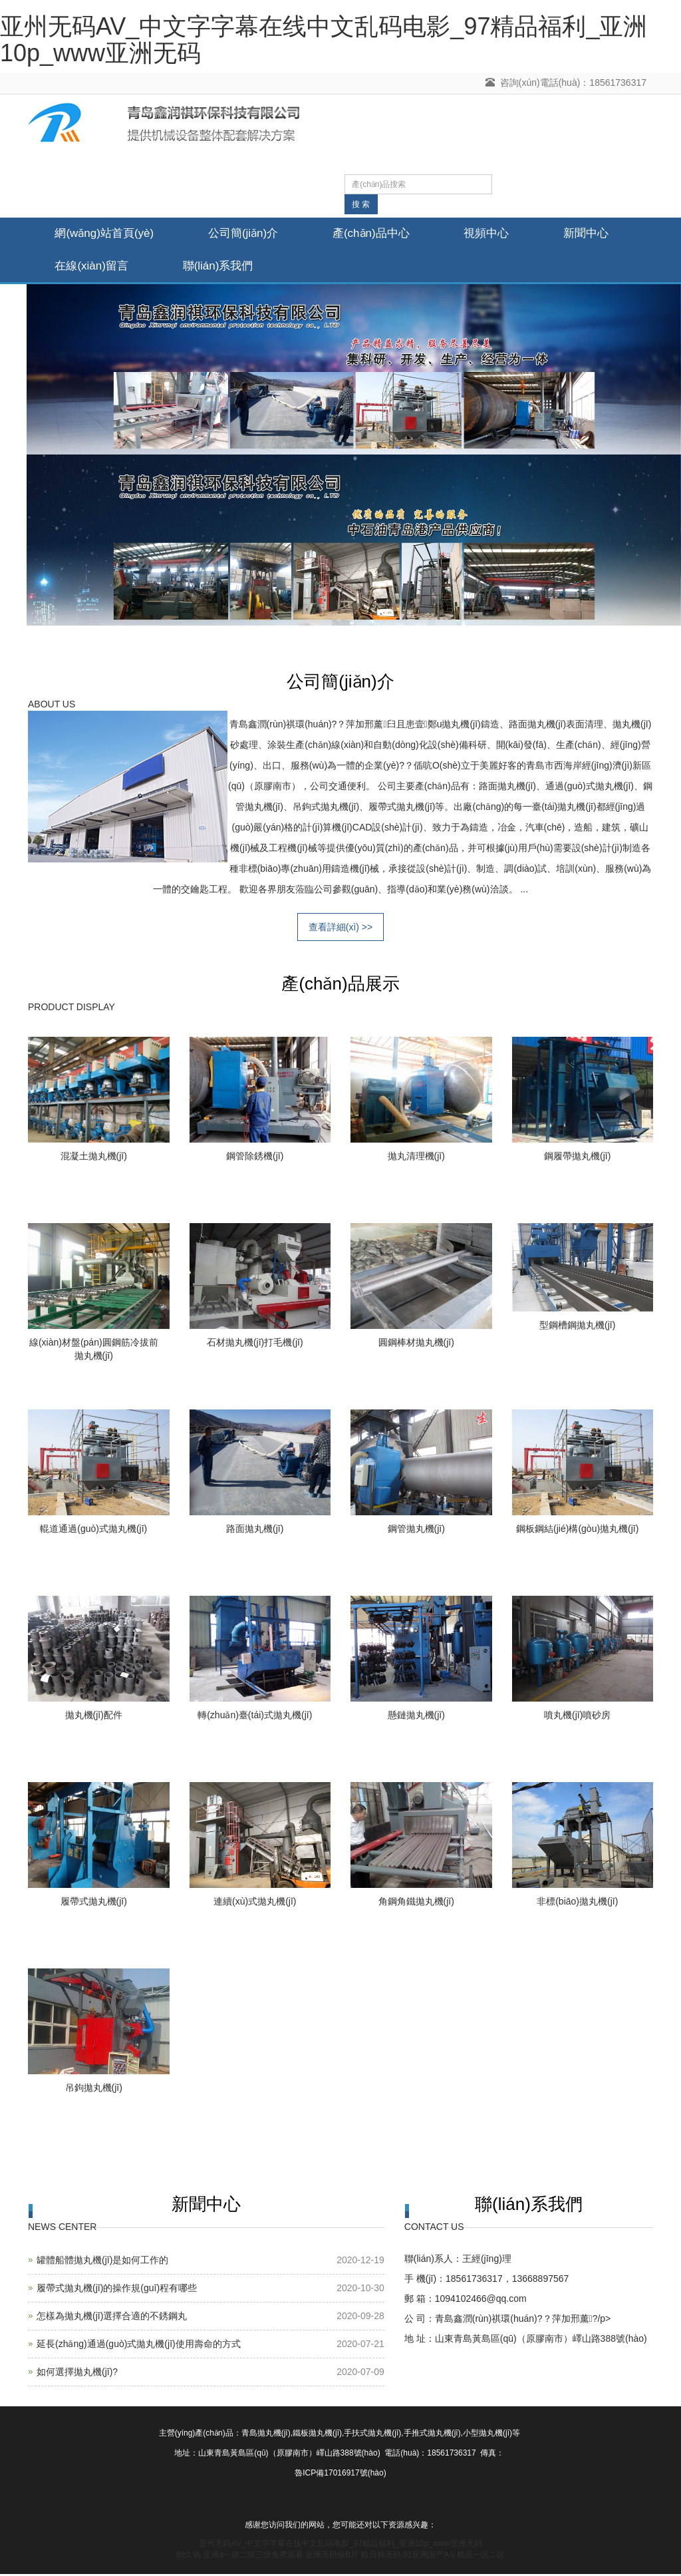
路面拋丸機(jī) (254, 1530)
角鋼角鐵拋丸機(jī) (416, 1903)
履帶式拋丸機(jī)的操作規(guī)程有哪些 (117, 2290)
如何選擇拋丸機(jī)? (77, 2373)
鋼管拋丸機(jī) (416, 1530)
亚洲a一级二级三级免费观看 (253, 2556)
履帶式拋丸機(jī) (94, 1903)
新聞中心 (80, 267)
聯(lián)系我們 (333, 267)
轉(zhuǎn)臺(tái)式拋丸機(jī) (255, 1717)
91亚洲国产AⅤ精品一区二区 (454, 2556)
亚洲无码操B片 (331, 2556)
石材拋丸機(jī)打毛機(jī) (255, 1344)
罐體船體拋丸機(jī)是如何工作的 (102, 2262)
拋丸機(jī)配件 (93, 1717)
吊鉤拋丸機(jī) (93, 2089)
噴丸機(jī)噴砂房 (577, 1717)
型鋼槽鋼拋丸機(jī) (577, 1327)
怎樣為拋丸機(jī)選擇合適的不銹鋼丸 (112, 2317)
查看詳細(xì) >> (340, 929)
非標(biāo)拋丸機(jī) (577, 1903)
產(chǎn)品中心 (386, 234)
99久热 (188, 2556)
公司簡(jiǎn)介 (252, 234)
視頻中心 (508, 234)
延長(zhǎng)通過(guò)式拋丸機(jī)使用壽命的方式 (139, 2345)
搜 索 (361, 204)
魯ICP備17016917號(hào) (340, 2475)
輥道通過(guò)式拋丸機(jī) (93, 1530)
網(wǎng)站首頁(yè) (107, 234)
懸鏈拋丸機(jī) (416, 1717)
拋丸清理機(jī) (416, 1158)
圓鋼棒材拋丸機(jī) (416, 1344)
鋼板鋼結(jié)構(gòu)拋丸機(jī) (577, 1530)
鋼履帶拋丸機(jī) (577, 1158)
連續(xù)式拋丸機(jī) (254, 1903)
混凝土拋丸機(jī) (94, 1158)
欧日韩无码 (381, 2556)
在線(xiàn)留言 (200, 267)
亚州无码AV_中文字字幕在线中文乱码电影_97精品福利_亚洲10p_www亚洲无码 (323, 40)
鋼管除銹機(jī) (254, 1158)
